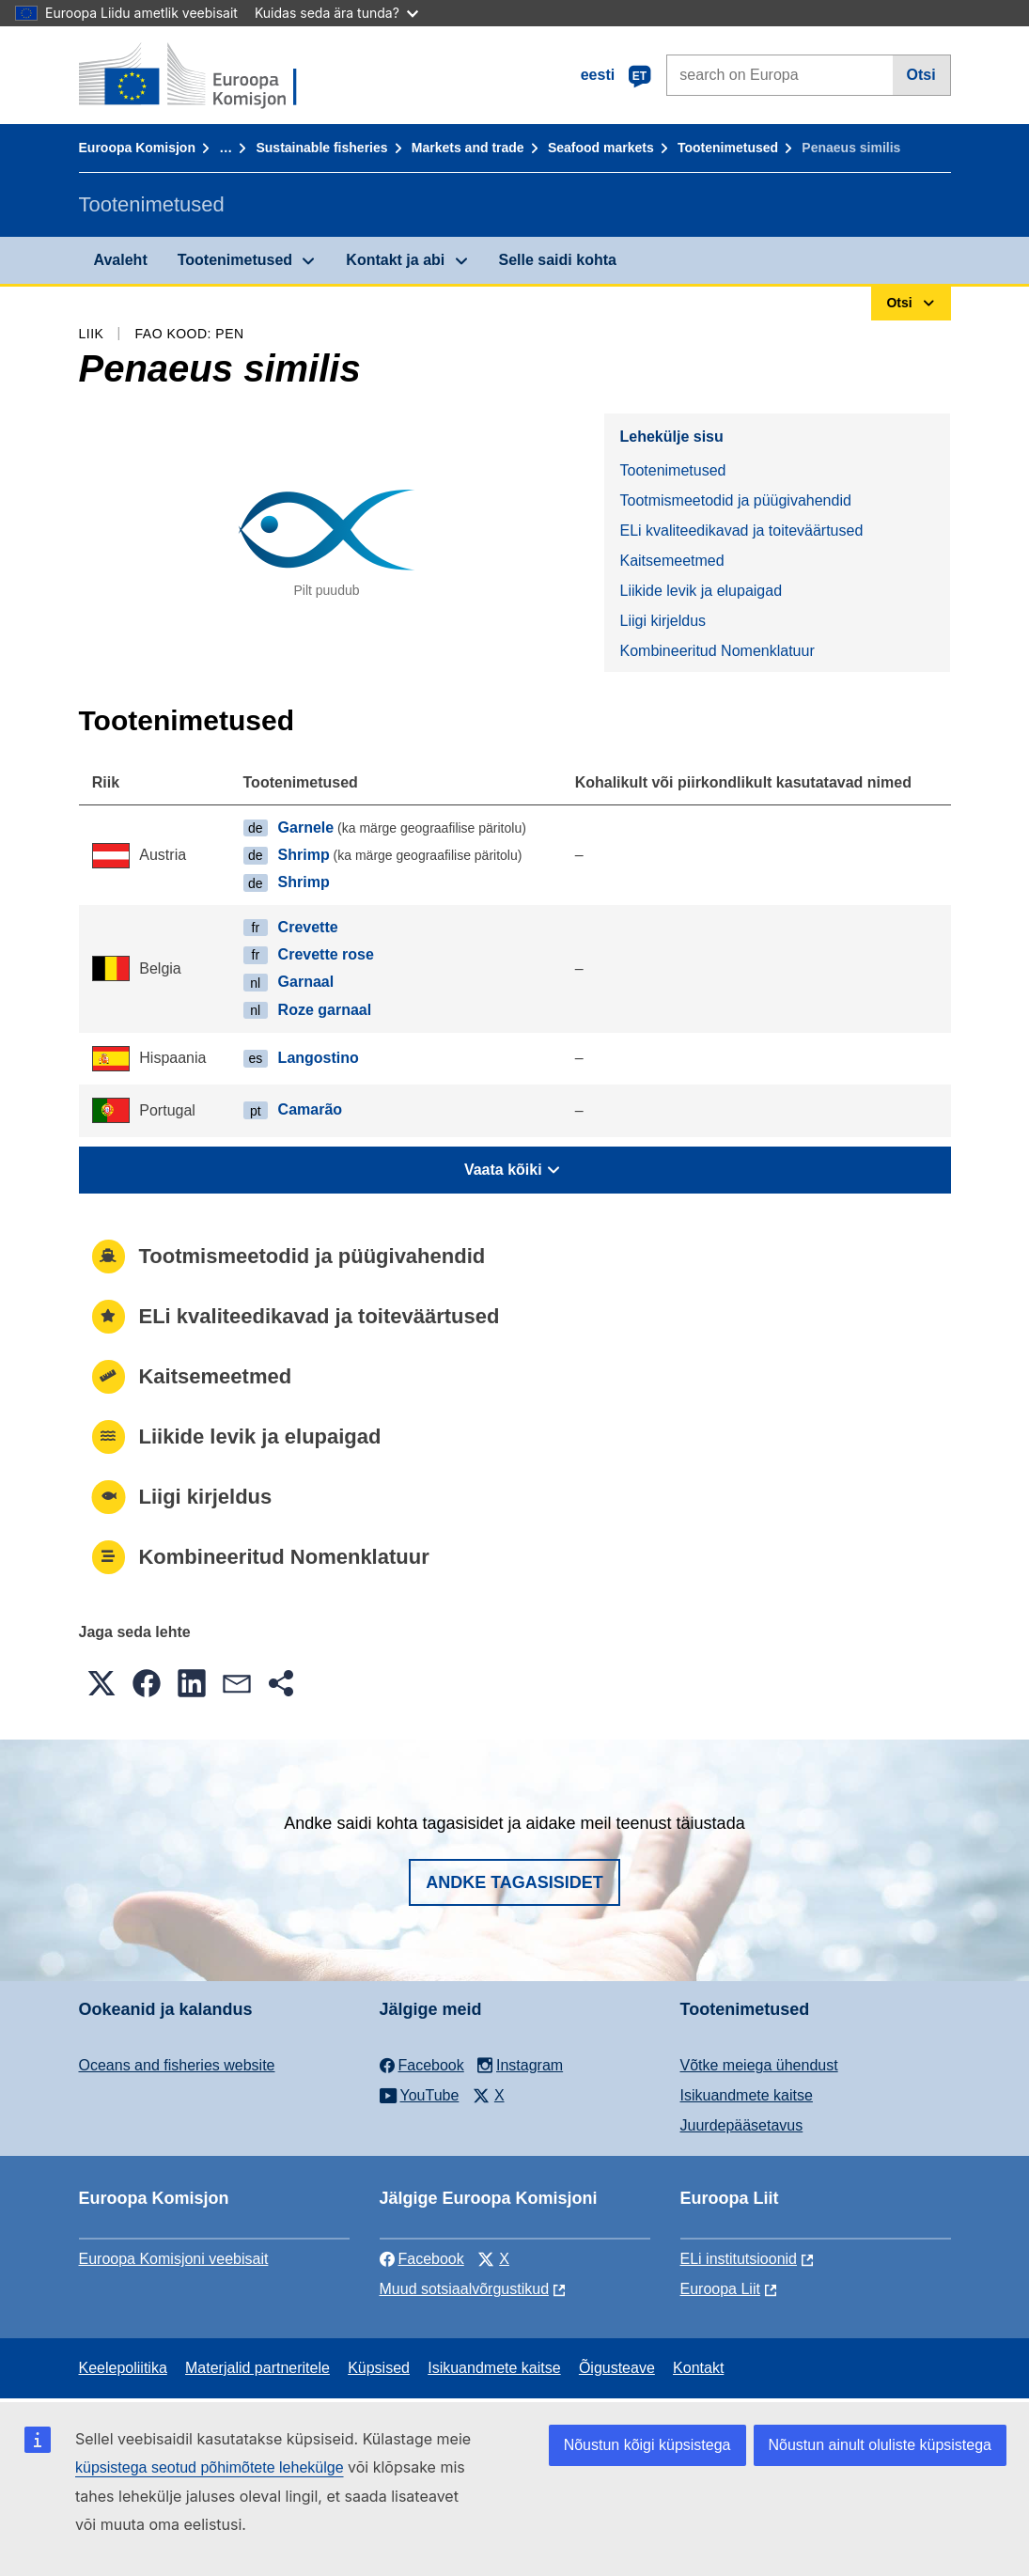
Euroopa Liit (720, 2289)
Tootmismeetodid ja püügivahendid (734, 500)
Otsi (921, 75)
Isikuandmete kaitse (746, 2095)
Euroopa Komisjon (137, 147)
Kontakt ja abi (395, 260)
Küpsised (379, 2368)
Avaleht (121, 260)
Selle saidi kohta (557, 260)
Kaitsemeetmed (671, 561)
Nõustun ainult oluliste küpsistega (880, 2445)
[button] (101, 1683)
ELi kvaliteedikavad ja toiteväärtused (741, 531)
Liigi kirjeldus (662, 621)
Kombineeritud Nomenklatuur (716, 651)
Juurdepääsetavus (741, 2125)
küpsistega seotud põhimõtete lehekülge (209, 2467)
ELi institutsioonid (739, 2259)
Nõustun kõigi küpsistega (647, 2445)
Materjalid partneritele (257, 2368)
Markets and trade (468, 147)
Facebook (422, 2259)
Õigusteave (617, 2368)
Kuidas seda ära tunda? (336, 13)
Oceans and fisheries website (177, 2065)
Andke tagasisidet (514, 1882)
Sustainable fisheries (321, 147)
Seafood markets (601, 147)
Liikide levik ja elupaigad (700, 591)
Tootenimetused (728, 147)
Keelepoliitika (123, 2368)
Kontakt (698, 2368)
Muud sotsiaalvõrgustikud (465, 2289)
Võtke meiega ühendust (759, 2065)
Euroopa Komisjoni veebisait (174, 2259)
